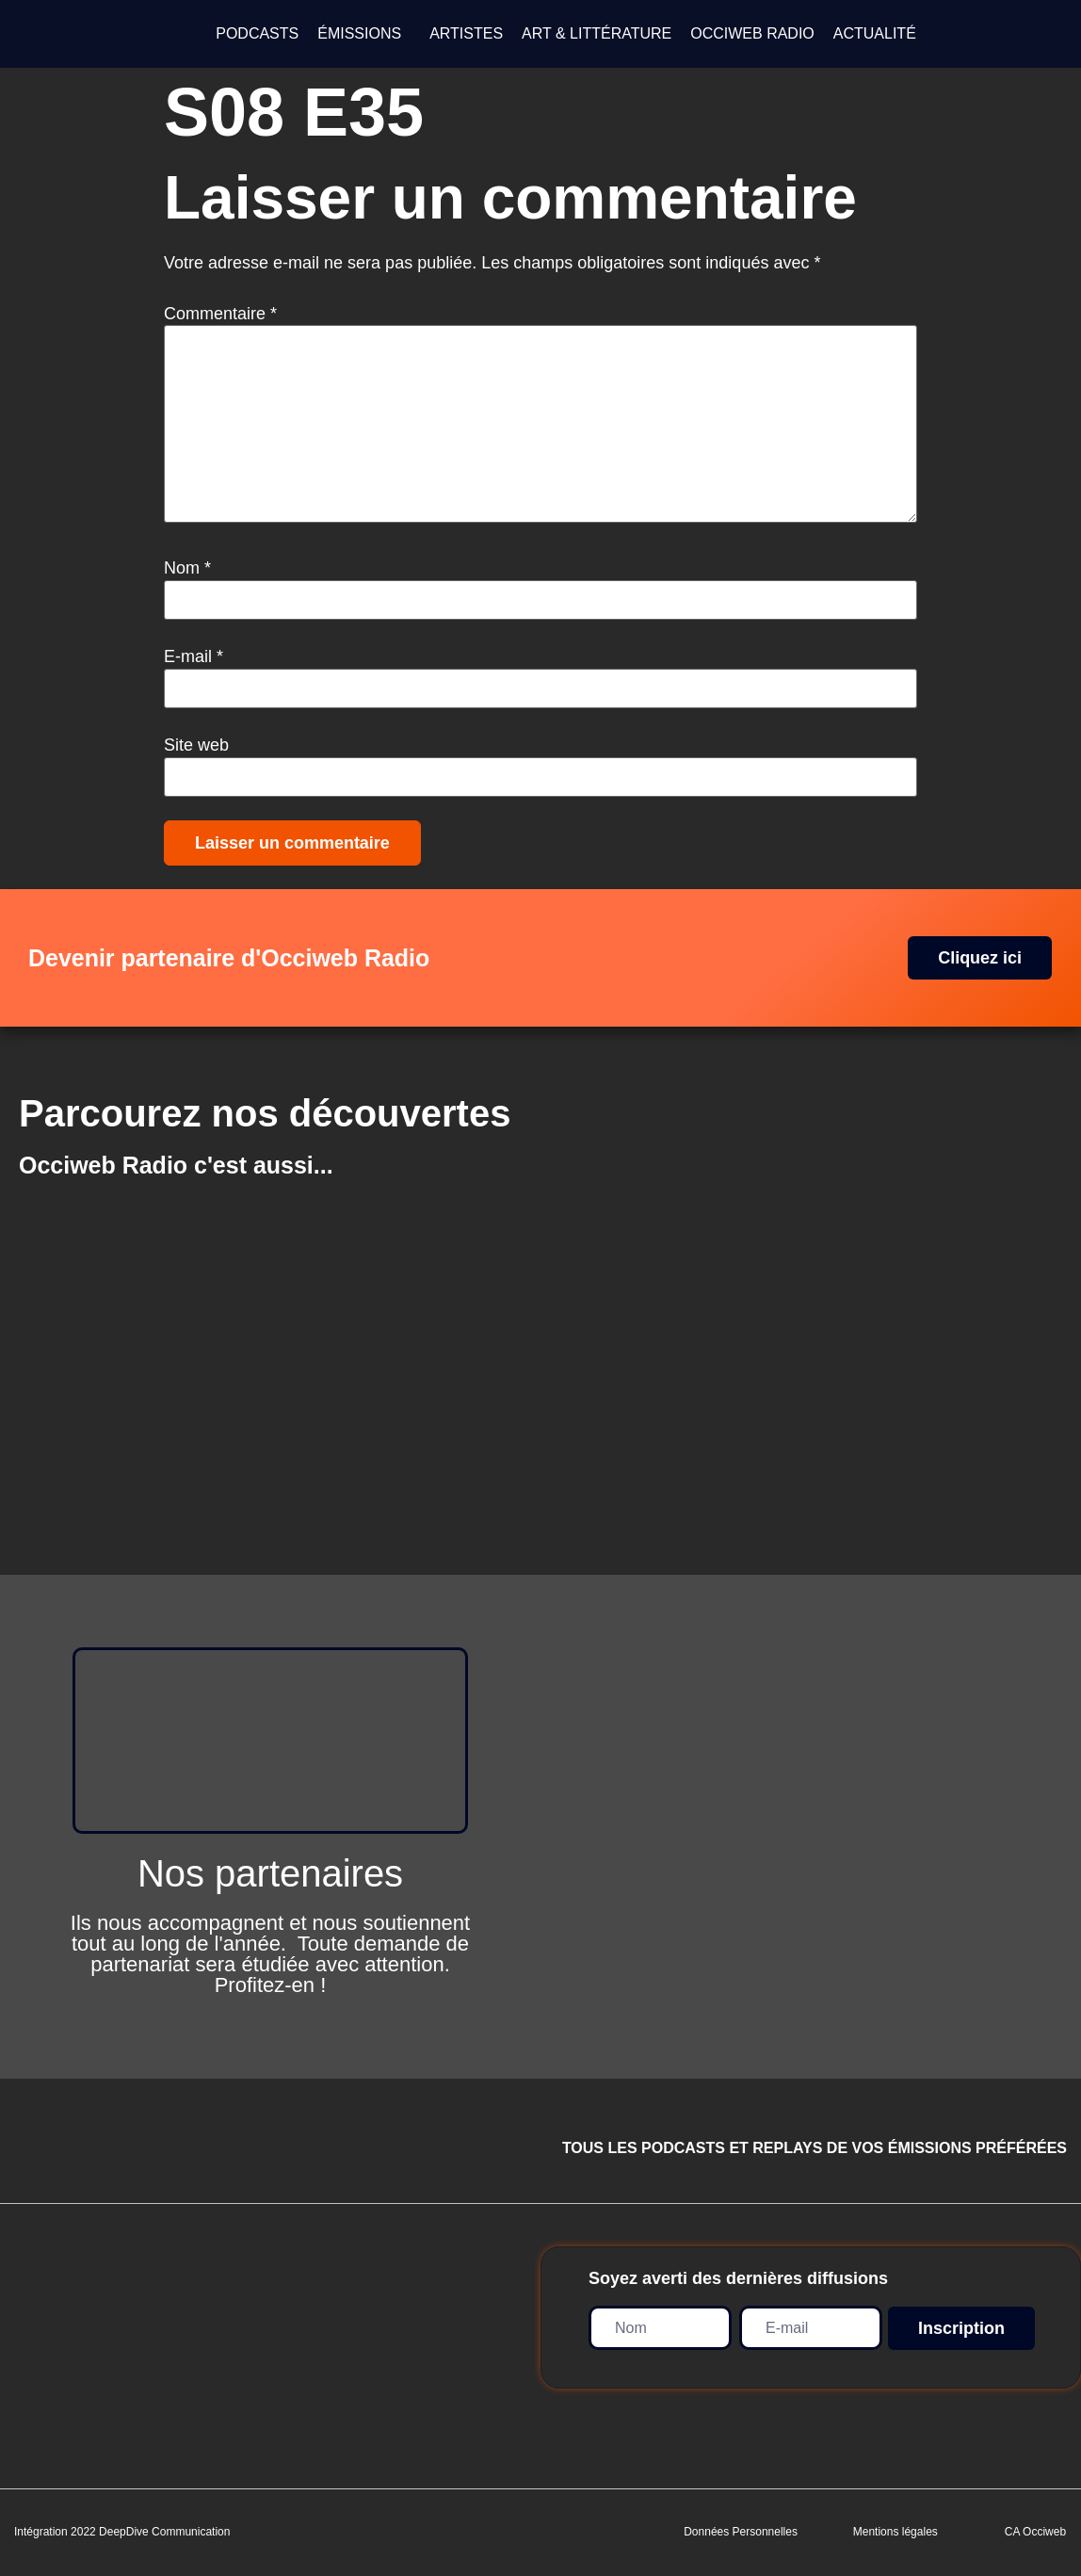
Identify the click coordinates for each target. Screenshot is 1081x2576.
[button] (364, 34)
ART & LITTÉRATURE (596, 33)
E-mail (193, 656)
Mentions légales (895, 2531)
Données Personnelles (741, 2531)
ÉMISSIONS (359, 33)
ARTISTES (466, 33)
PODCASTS (257, 33)
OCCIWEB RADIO (752, 33)
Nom (187, 567)
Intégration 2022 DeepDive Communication (122, 2531)
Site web (196, 745)
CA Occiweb (1035, 2531)
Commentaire (220, 313)
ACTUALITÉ (874, 33)
